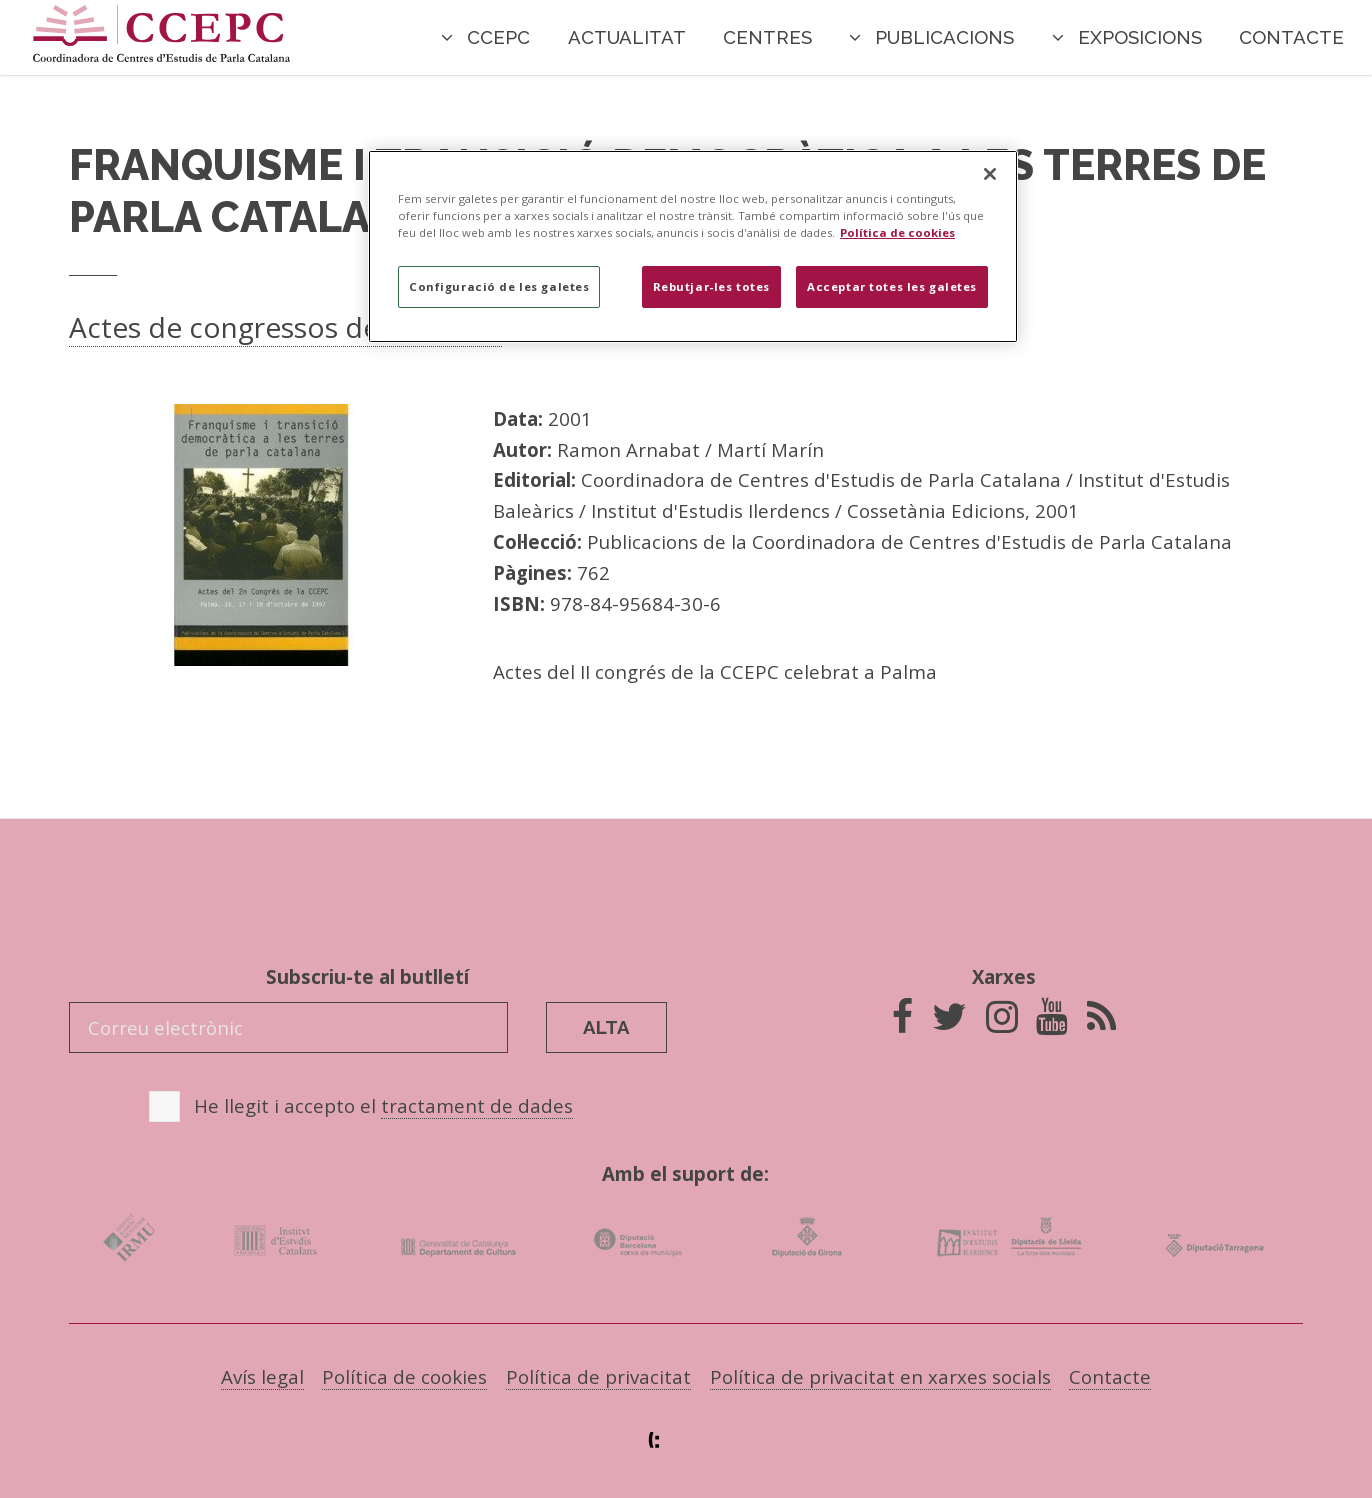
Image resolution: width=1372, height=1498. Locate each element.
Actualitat (627, 37)
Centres (767, 37)
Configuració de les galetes (499, 286)
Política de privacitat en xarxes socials (880, 1376)
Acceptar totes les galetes (892, 286)
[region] (693, 246)
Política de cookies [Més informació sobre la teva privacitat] (897, 232)
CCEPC (498, 37)
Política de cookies (404, 1376)
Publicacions (944, 37)
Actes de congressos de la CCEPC (285, 327)
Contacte (1291, 37)
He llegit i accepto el (383, 1106)
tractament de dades (477, 1105)
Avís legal (262, 1376)
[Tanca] (990, 174)
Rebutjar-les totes (711, 286)
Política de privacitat (598, 1376)
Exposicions (1140, 37)
